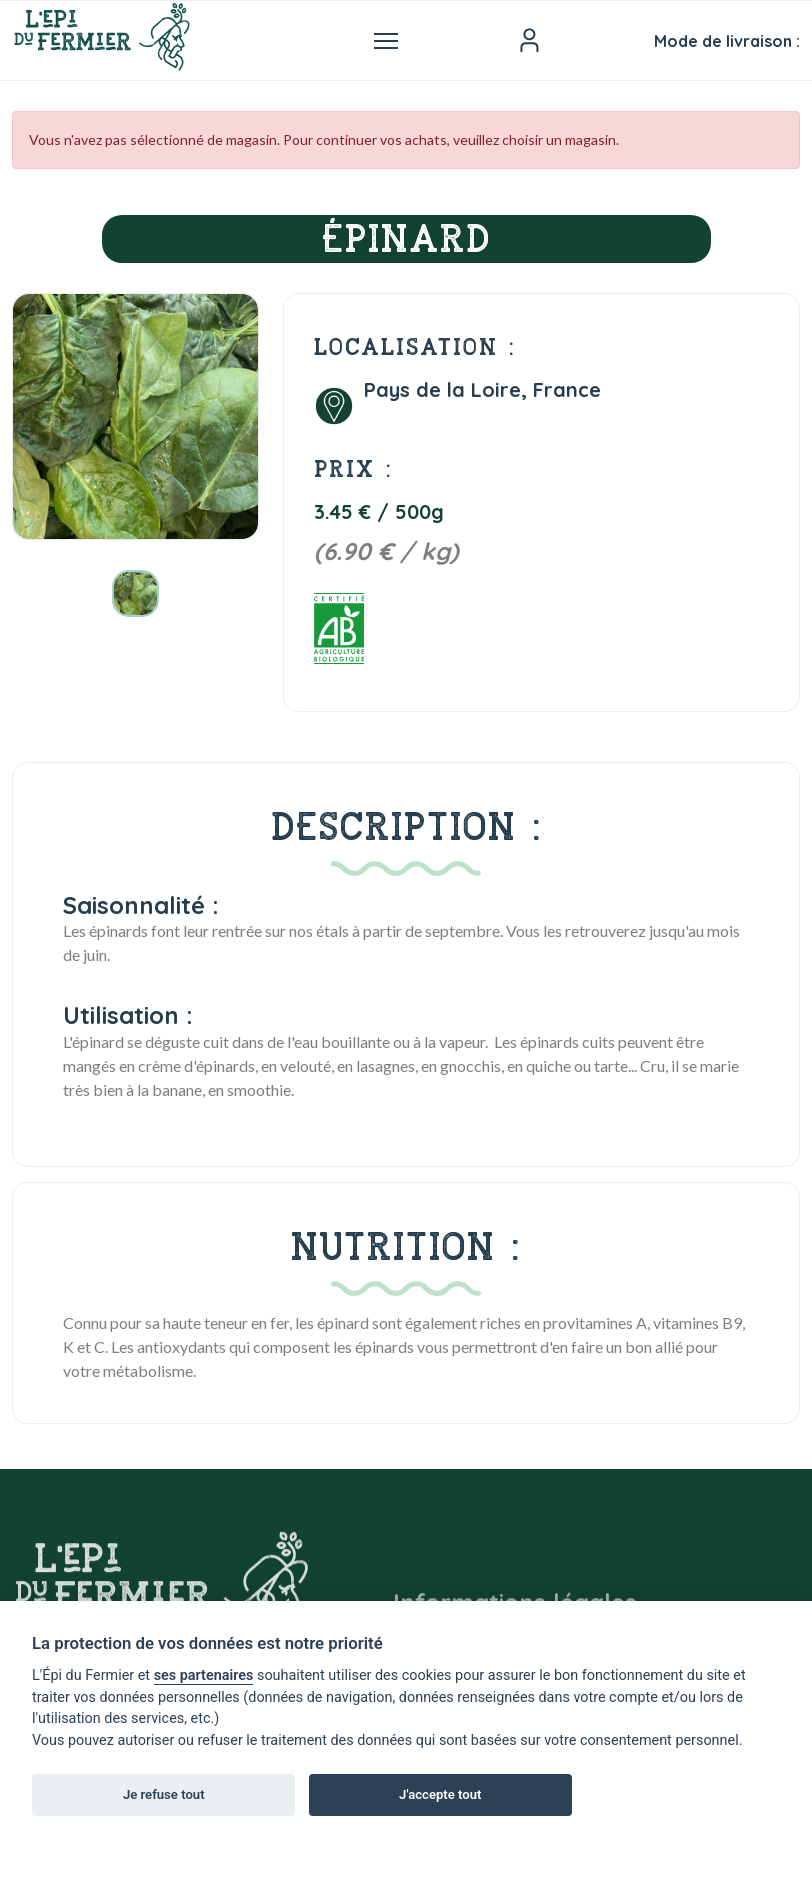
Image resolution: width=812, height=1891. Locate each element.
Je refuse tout (164, 1794)
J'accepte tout (440, 1794)
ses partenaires (204, 1675)
